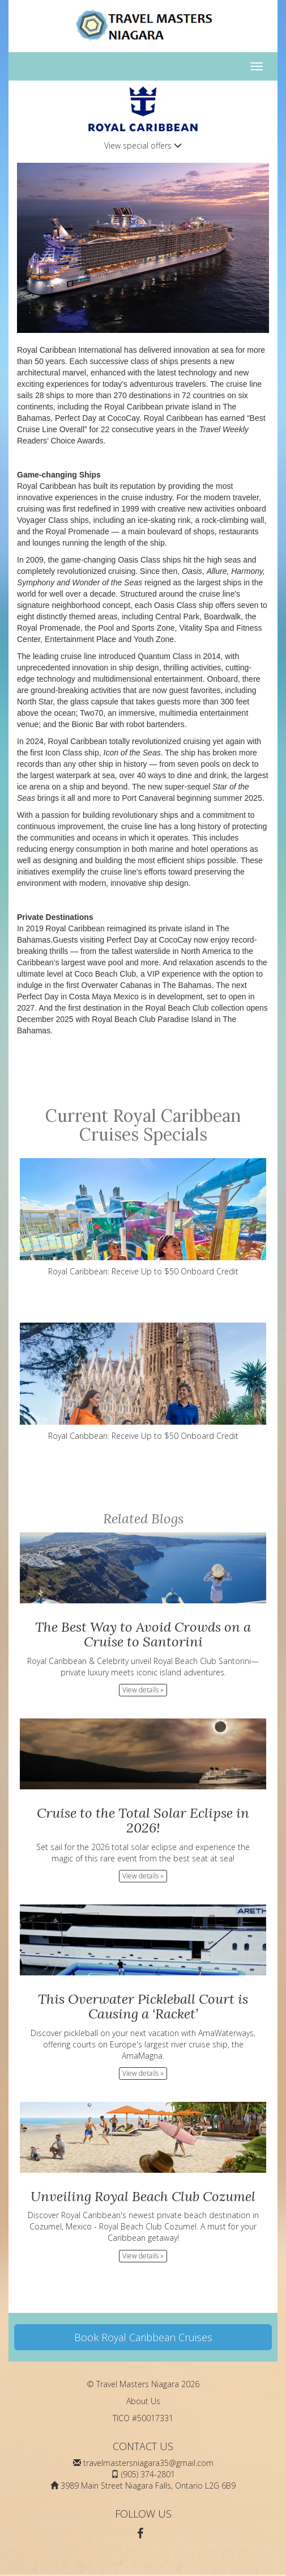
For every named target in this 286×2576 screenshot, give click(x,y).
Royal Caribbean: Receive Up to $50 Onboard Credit (143, 1217)
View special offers (143, 145)
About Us (143, 2401)
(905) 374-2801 (148, 2474)
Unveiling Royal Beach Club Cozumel (143, 2196)
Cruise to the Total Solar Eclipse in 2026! (143, 1820)
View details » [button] (143, 1690)
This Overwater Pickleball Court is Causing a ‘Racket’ (143, 2006)
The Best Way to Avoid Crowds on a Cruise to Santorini (143, 1634)
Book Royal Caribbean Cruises (143, 2337)
